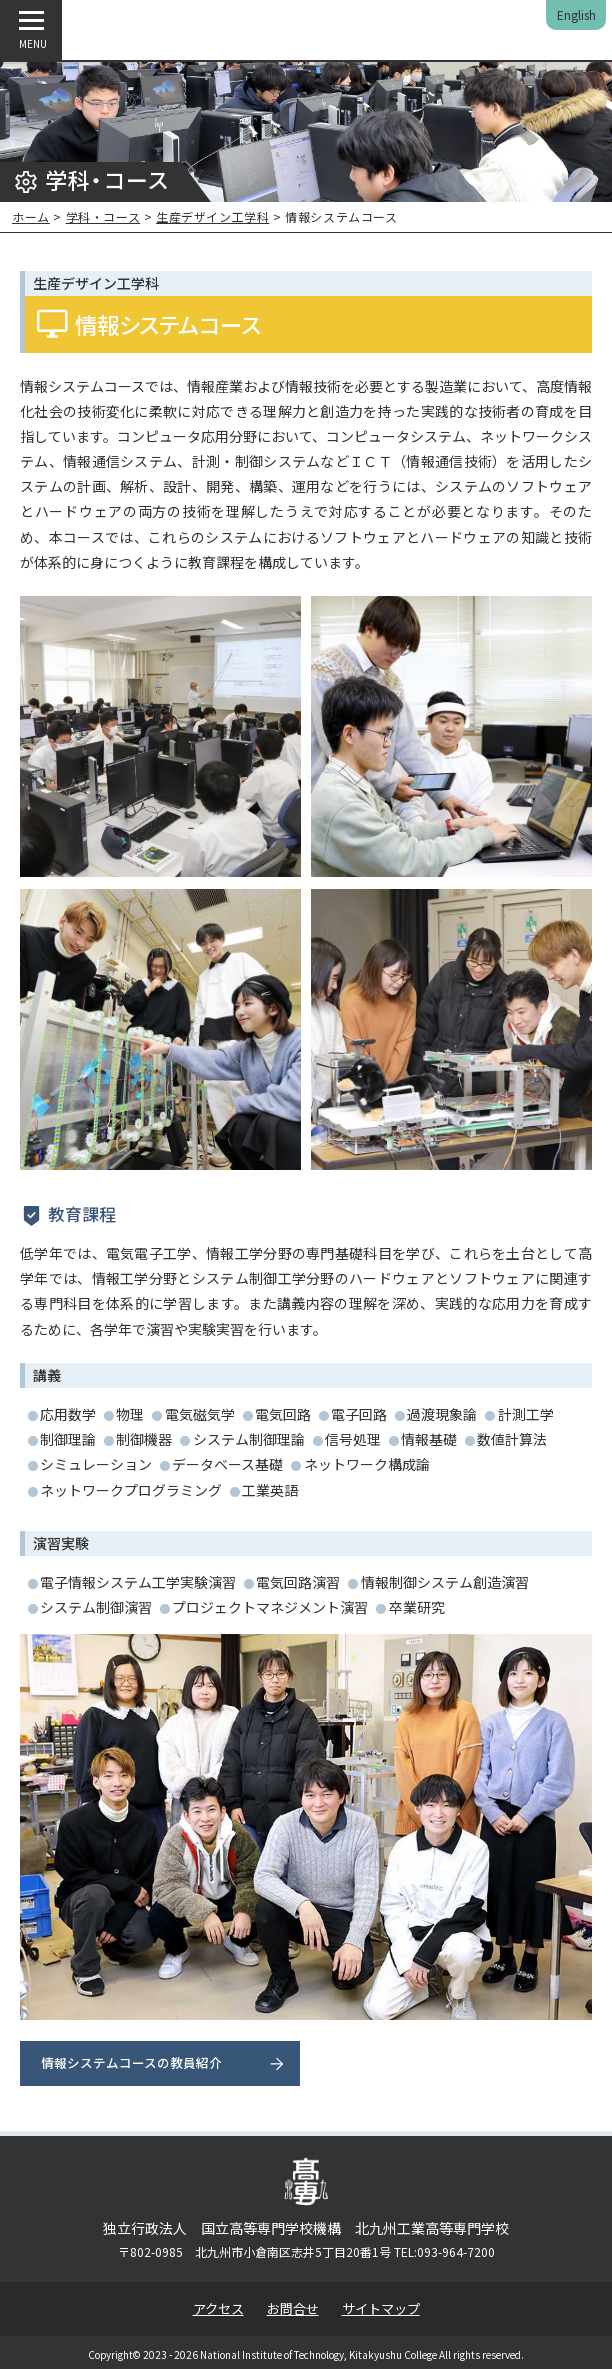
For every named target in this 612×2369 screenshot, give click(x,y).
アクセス (218, 2308)
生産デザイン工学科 (212, 216)
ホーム (31, 216)
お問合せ (293, 2308)
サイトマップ (381, 2308)
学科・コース (103, 216)
